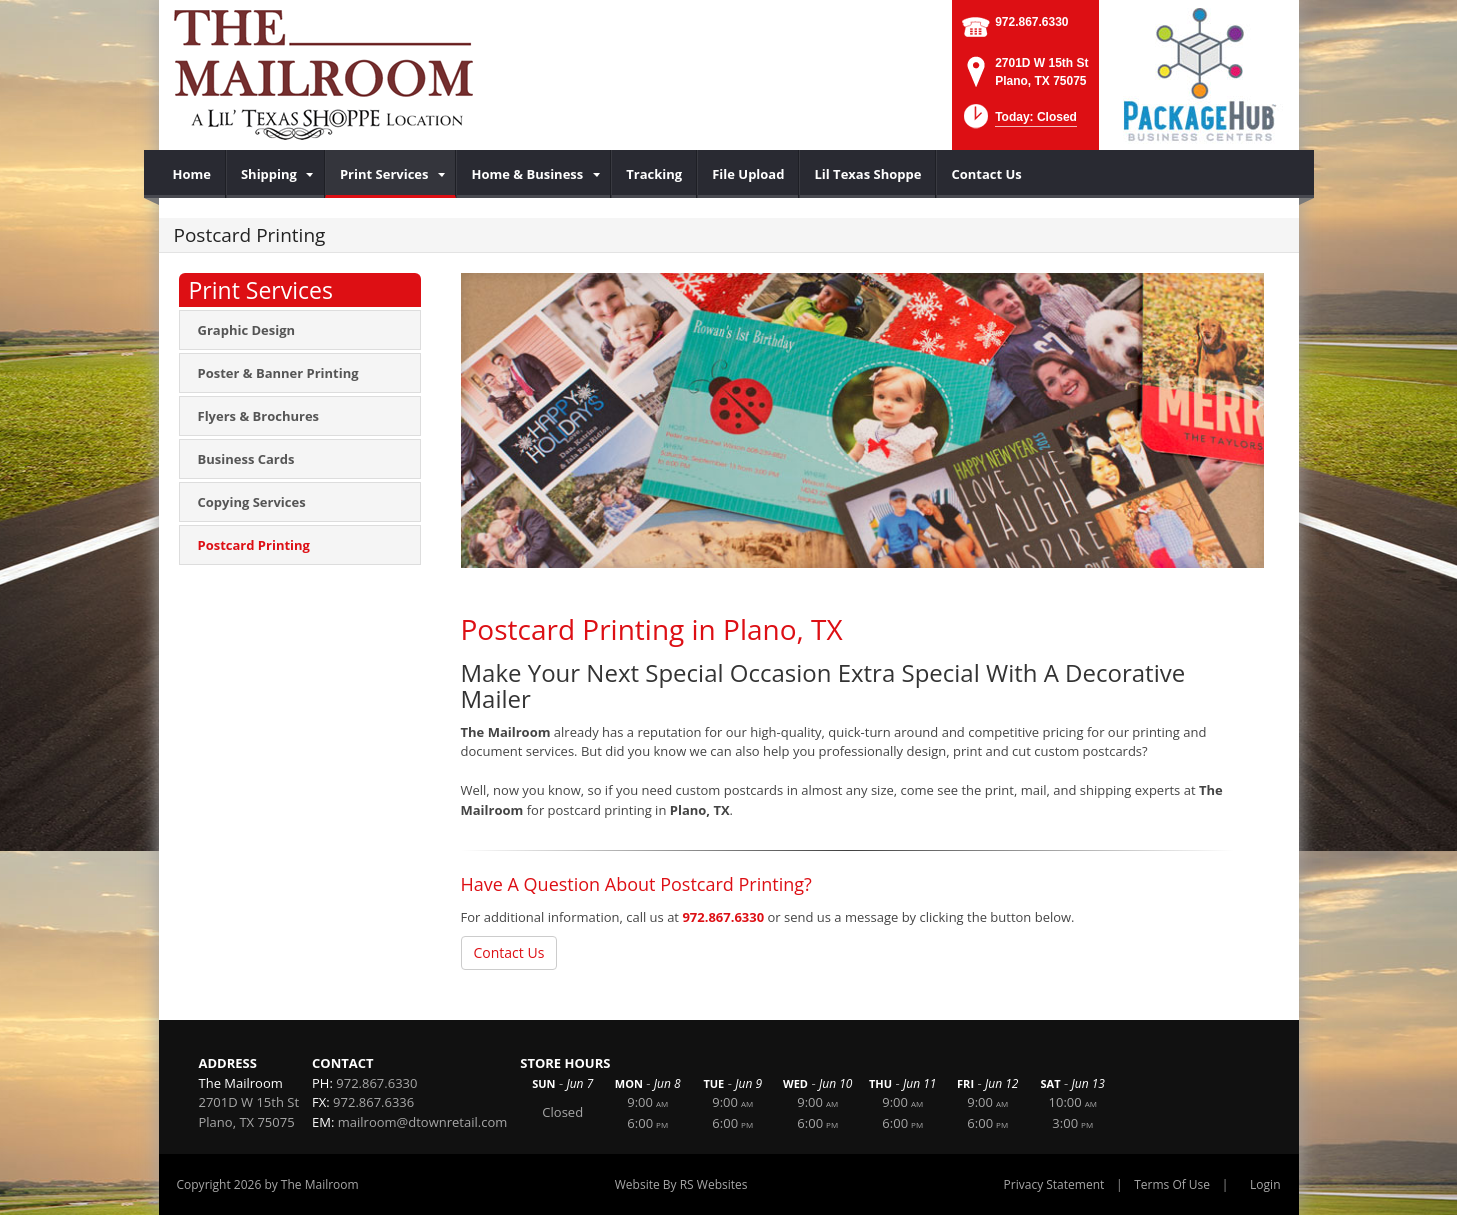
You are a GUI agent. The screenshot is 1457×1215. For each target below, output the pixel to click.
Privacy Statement (1054, 1184)
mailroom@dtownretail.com (422, 1122)
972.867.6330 (1031, 22)
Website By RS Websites (681, 1184)
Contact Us (509, 952)
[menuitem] (192, 174)
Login (1265, 1184)
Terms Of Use (1172, 1184)
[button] (1018, 122)
